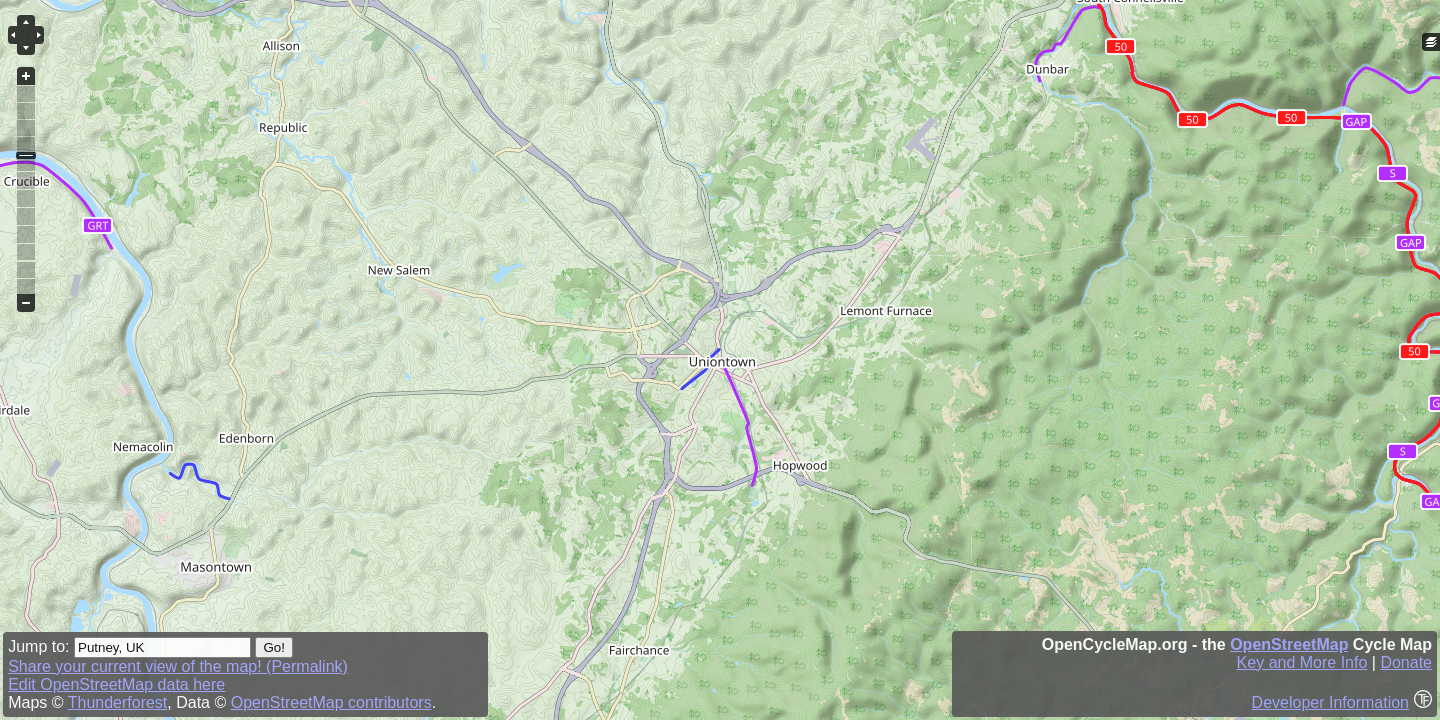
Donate (1406, 662)
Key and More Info (1302, 662)
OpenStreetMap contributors (331, 702)
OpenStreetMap (1289, 644)
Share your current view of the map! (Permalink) (178, 666)
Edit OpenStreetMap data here (116, 684)
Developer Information (1330, 702)
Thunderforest (118, 702)
